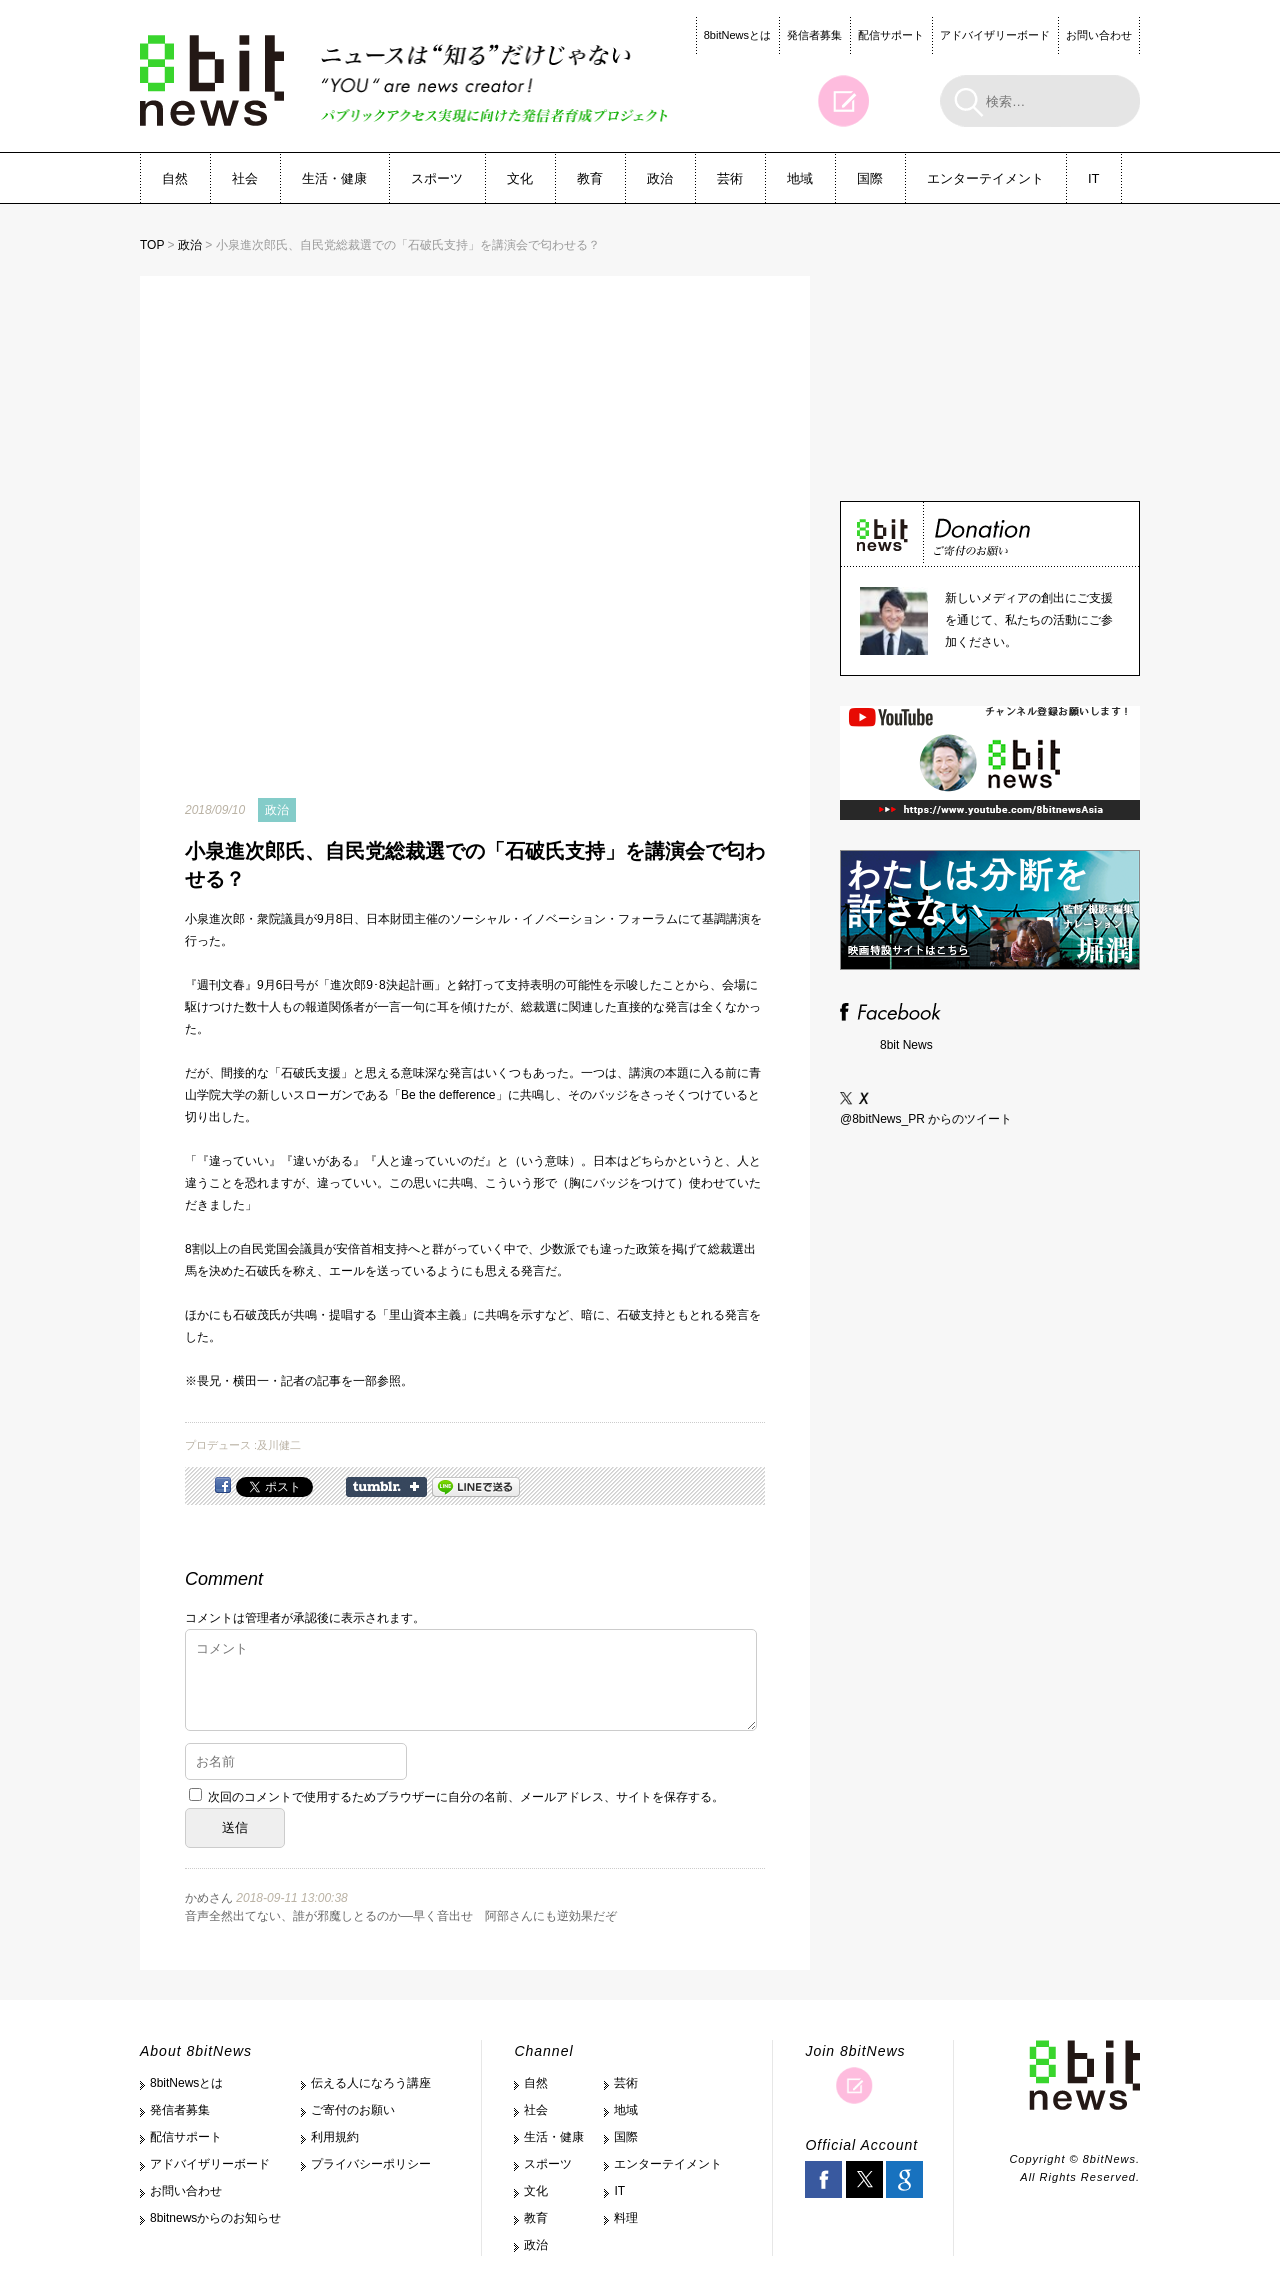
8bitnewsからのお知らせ (215, 2218)
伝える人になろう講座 (371, 2083)
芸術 (730, 178)
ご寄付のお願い (353, 2110)
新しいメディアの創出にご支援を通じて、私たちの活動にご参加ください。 (1029, 620)
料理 (626, 2218)
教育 (590, 178)
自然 (175, 178)
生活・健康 (334, 178)
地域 (800, 178)
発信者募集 (814, 35)
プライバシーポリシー (371, 2164)
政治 (660, 178)
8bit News (906, 1045)
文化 (520, 178)
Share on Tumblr (386, 1487)
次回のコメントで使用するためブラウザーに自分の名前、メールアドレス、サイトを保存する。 (466, 1797)
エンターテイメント (985, 178)
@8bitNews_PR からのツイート (926, 1119)
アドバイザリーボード (995, 35)
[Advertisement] (990, 359)
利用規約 (335, 2137)
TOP (152, 245)
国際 (870, 178)
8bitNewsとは (737, 35)
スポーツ (437, 178)
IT (1094, 178)
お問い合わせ (1099, 35)
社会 (245, 178)
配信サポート (891, 35)
